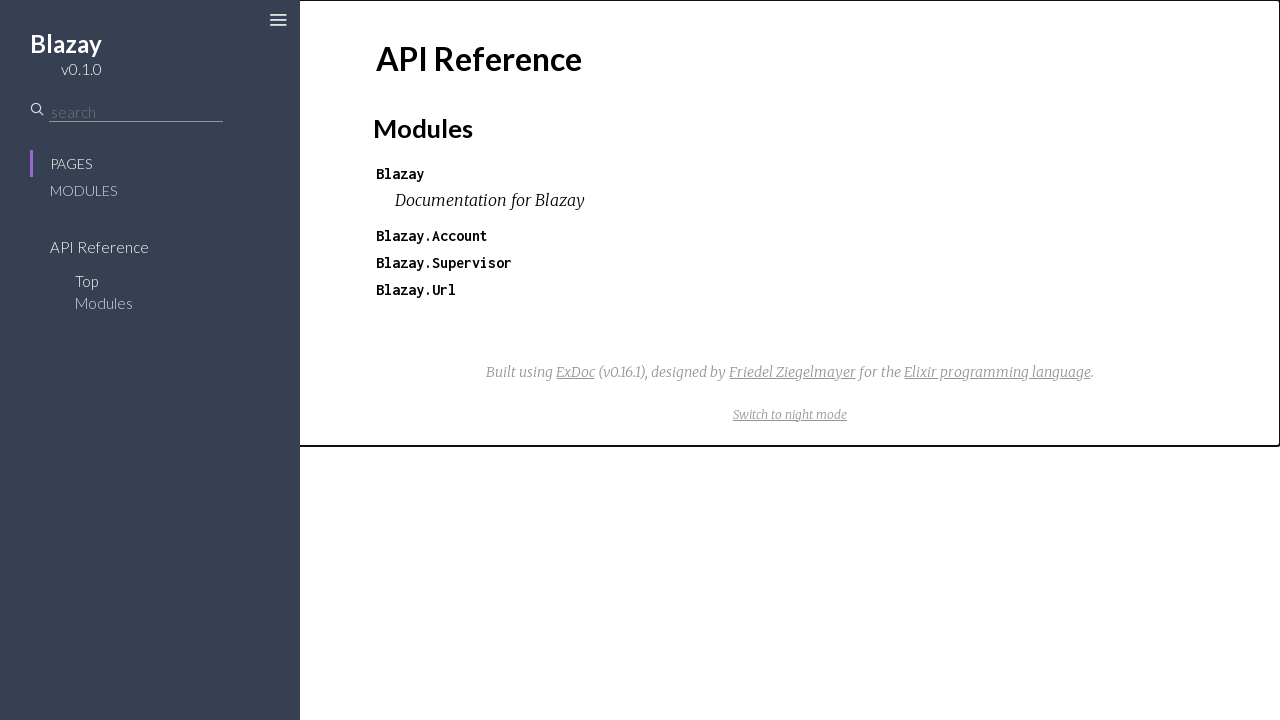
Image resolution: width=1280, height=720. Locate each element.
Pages (71, 163)
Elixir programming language (997, 372)
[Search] (136, 112)
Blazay (400, 173)
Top (86, 281)
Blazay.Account (432, 235)
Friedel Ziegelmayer (792, 372)
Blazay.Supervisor (444, 262)
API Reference (99, 247)
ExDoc (575, 372)
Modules (83, 190)
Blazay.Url (416, 289)
